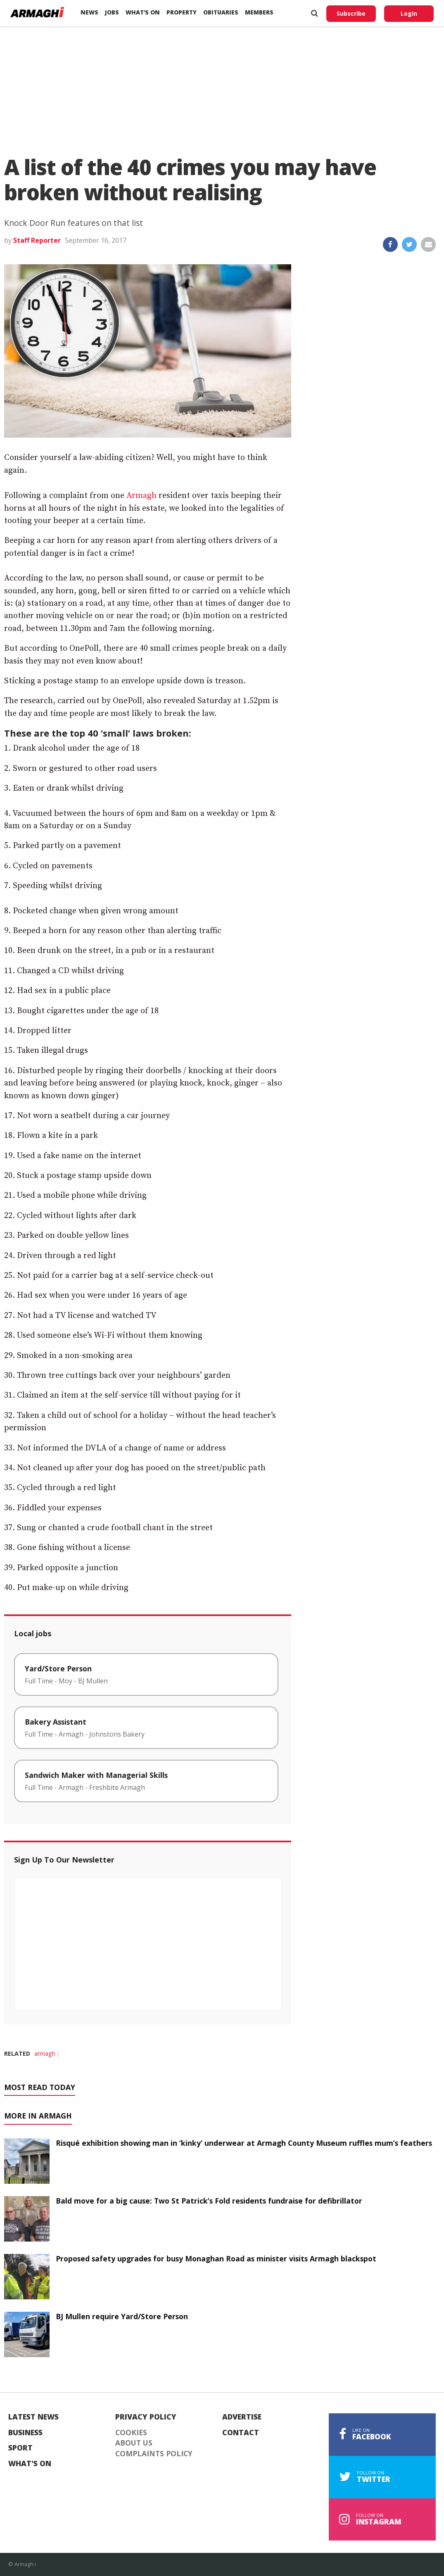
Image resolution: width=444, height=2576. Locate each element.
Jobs (112, 12)
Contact (240, 2432)
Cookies (131, 2432)
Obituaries (220, 12)
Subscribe (351, 13)
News (89, 12)
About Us (133, 2443)
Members (259, 12)
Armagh (141, 496)
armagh (44, 2053)
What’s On (143, 12)
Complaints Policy (153, 2454)
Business (25, 2432)
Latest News (33, 2417)
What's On (29, 2463)
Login (409, 13)
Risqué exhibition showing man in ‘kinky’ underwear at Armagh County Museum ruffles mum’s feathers (244, 2143)
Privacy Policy (145, 2417)
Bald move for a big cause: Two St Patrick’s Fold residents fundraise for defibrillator (209, 2201)
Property (181, 12)
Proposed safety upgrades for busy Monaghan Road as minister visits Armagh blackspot (216, 2258)
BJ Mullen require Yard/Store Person (122, 2316)
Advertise (241, 2417)
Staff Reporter (37, 240)
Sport (20, 2448)
